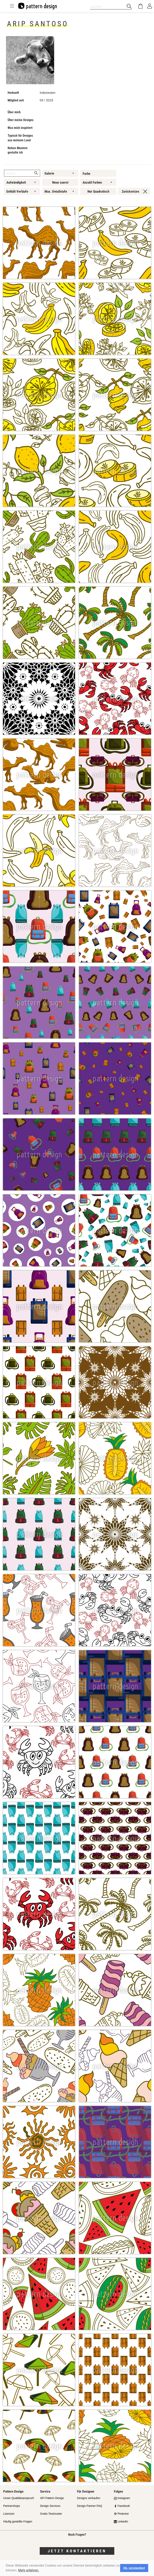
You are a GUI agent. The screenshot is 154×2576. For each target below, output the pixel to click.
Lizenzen (8, 2513)
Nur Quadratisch (98, 191)
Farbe (86, 174)
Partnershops (11, 2505)
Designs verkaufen (88, 2498)
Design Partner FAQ (89, 2505)
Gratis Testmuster (51, 2513)
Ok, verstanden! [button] (134, 2568)
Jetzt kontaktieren (77, 2551)
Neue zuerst (60, 182)
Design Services (50, 2505)
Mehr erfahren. (28, 2570)
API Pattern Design (52, 2498)
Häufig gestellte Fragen (17, 2521)
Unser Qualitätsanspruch (18, 2498)
